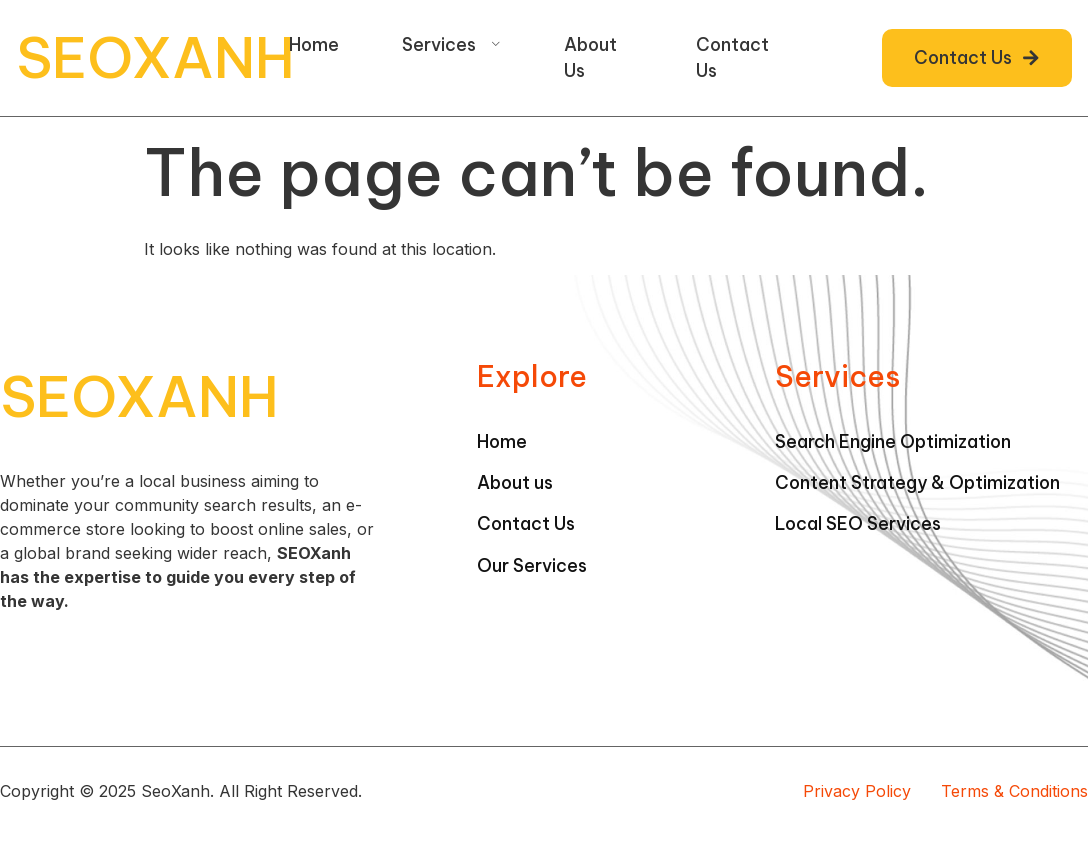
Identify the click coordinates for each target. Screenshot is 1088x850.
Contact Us (732, 57)
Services (451, 44)
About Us (590, 57)
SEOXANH (155, 57)
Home (314, 44)
